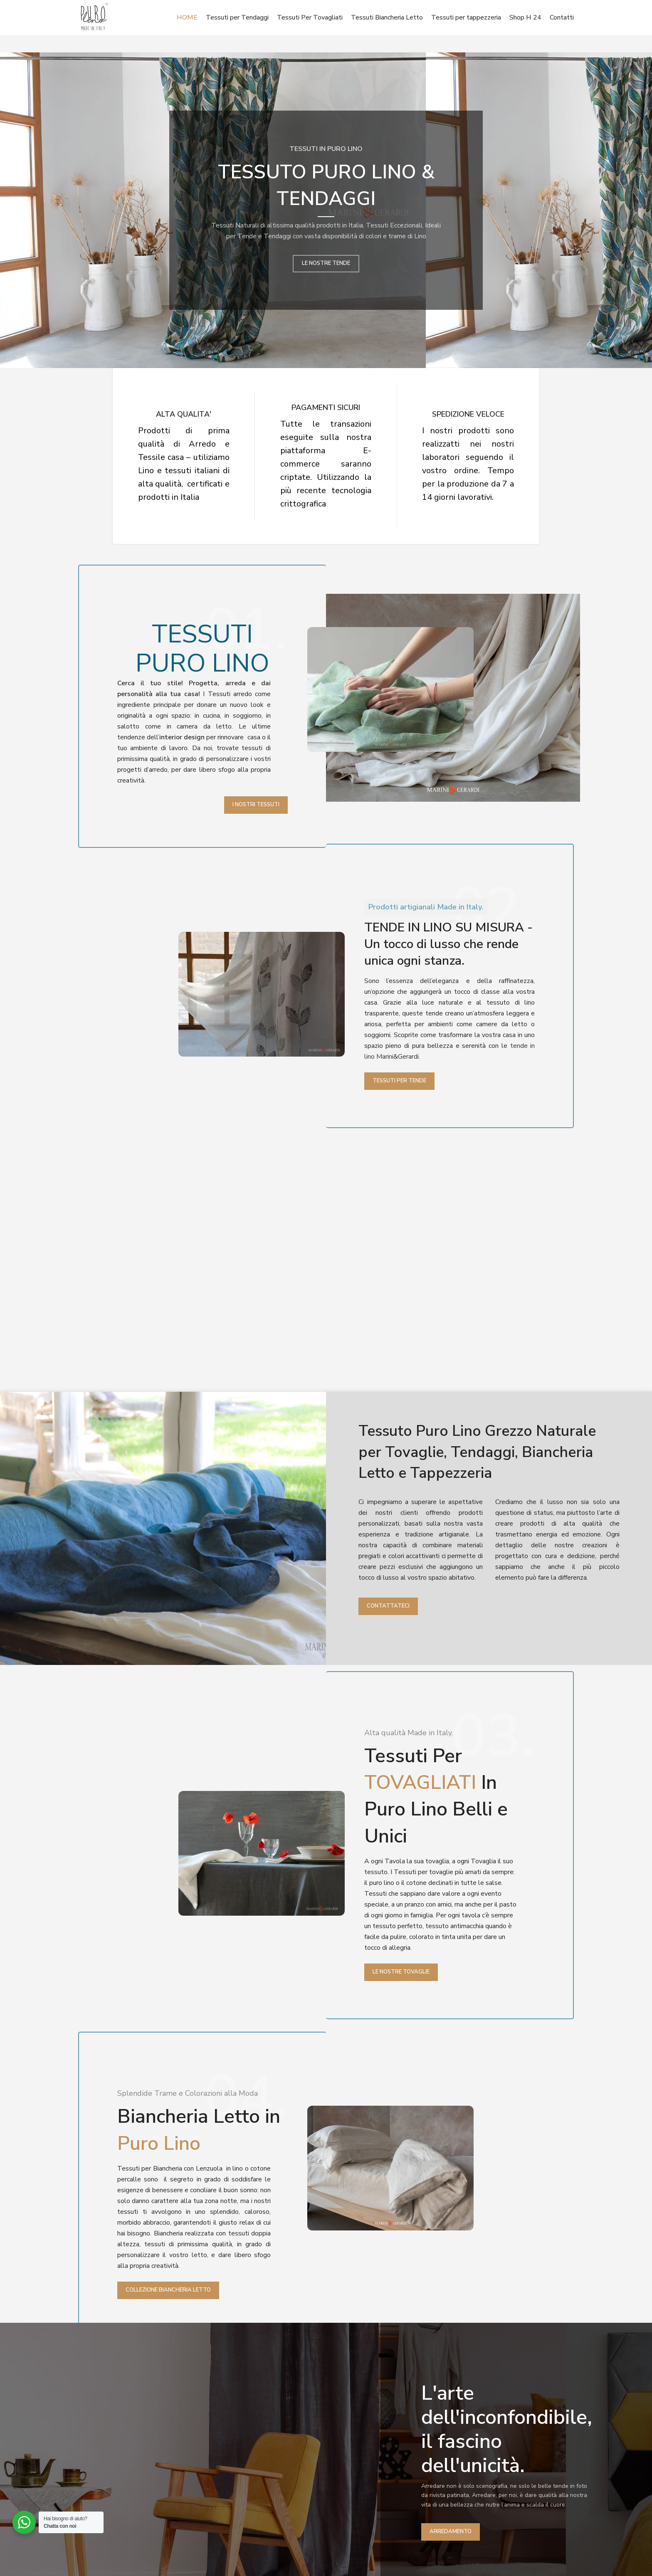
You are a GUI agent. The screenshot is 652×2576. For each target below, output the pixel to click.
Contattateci (388, 1606)
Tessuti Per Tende (399, 1080)
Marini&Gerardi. (398, 1056)
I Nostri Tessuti (255, 804)
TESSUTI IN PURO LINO (326, 148)
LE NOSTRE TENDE (326, 263)
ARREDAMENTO (451, 2531)
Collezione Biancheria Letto (168, 2290)
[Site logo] (93, 16)
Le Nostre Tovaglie (401, 1972)
